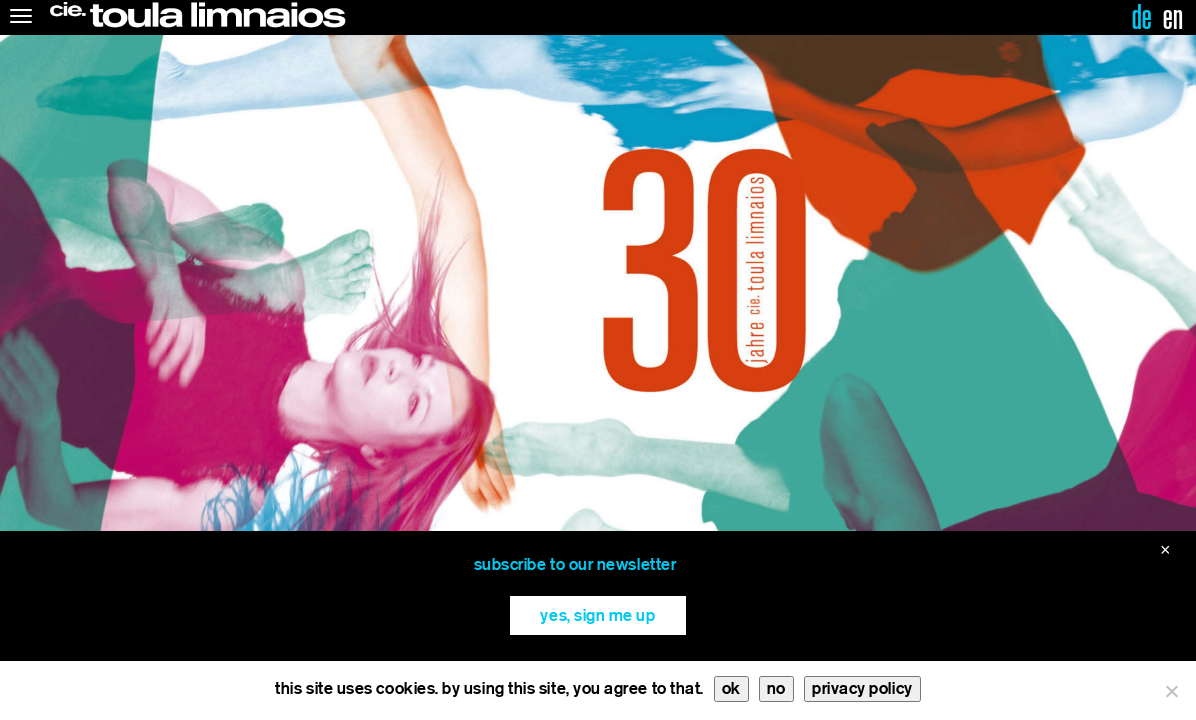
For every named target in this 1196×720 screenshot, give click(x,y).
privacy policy (862, 688)
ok (731, 688)
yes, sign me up (597, 615)
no (776, 688)
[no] (1171, 691)
